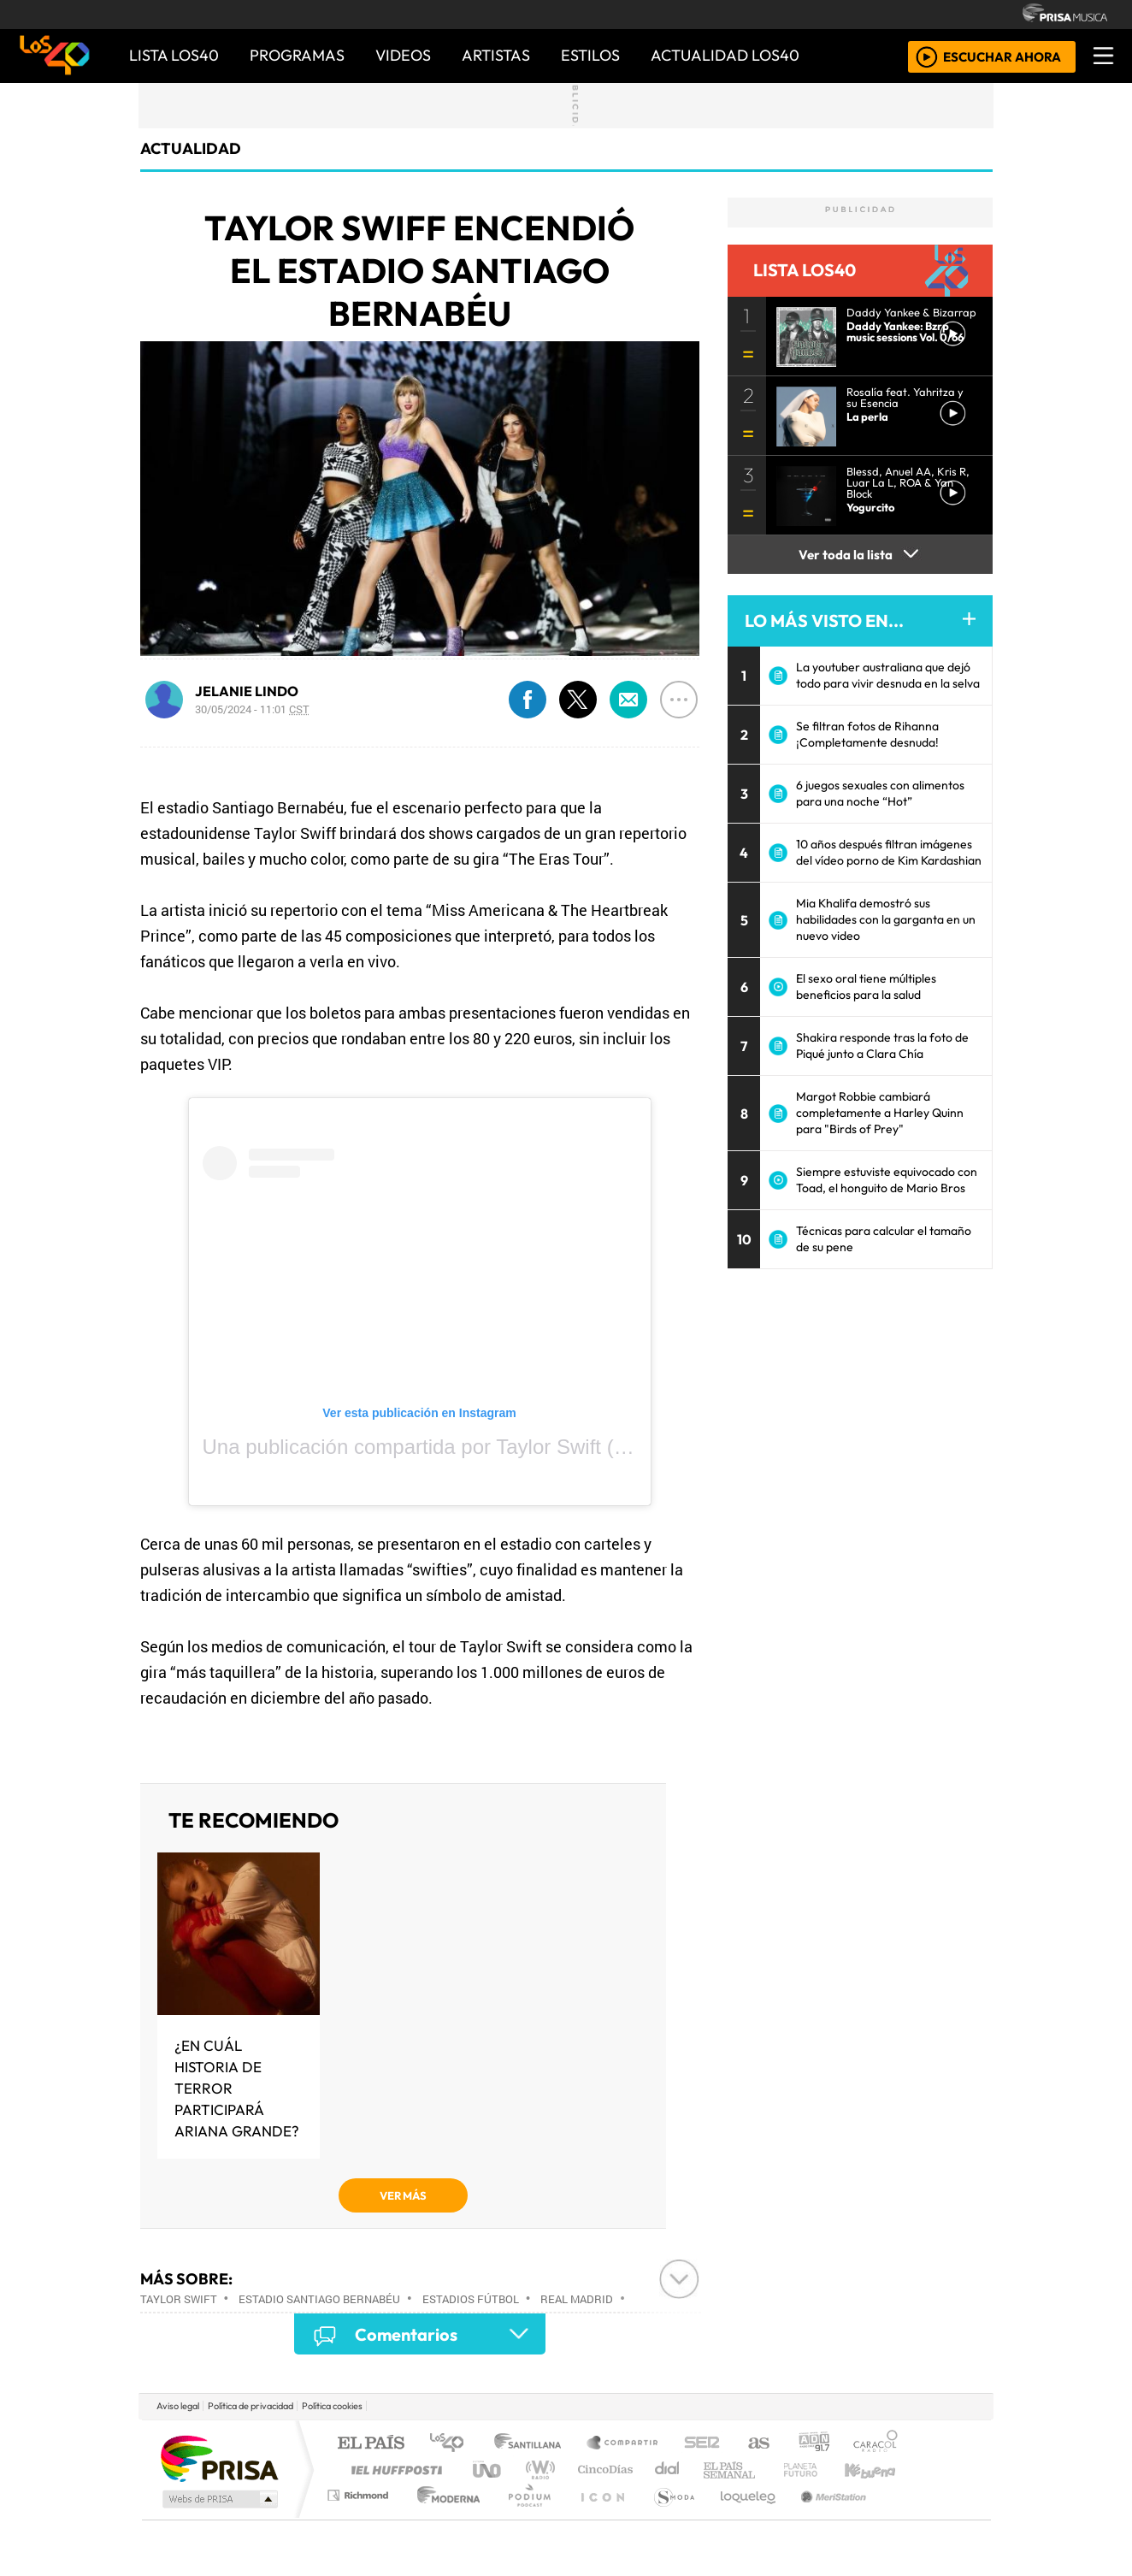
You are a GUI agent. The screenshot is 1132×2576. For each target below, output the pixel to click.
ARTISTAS (496, 55)
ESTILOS (590, 55)
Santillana (532, 2444)
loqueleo (742, 2516)
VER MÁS (403, 2195)
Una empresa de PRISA (218, 2457)
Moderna (444, 2516)
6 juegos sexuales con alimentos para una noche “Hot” (880, 793)
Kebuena (878, 2469)
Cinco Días (602, 2469)
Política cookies (332, 2406)
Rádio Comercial (901, 2516)
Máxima (714, 2469)
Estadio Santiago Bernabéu (319, 2299)
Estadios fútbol (470, 2299)
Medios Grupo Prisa (218, 2499)
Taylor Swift (178, 2299)
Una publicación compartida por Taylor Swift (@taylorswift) (468, 1446)
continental (667, 2469)
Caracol (875, 2444)
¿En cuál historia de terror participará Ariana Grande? (236, 2088)
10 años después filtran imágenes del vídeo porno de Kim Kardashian (889, 852)
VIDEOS (403, 55)
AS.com (756, 2444)
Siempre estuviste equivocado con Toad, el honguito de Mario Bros (886, 1180)
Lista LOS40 (174, 55)
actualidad (190, 148)
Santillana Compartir (623, 2444)
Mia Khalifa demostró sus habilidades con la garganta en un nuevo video (886, 919)
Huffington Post (393, 2469)
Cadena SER (702, 2444)
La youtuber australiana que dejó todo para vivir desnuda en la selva (888, 675)
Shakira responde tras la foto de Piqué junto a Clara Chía (882, 1045)
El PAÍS (371, 2444)
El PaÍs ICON (599, 2516)
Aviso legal (177, 2406)
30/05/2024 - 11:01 (252, 709)
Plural (524, 2516)
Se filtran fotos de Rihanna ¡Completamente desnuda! (867, 734)
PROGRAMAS (297, 55)
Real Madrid (576, 2299)
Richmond (360, 2516)
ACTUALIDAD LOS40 (725, 55)
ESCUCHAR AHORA (1002, 56)
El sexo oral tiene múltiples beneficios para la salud (866, 986)
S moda (669, 2516)
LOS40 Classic (764, 2469)
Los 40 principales (453, 2444)
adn (812, 2444)
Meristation (824, 2516)
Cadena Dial (816, 2469)
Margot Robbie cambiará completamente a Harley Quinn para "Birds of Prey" (880, 1113)
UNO (488, 2469)
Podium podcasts (360, 2491)
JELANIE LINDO (246, 691)
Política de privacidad (250, 2406)
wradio (537, 2469)
